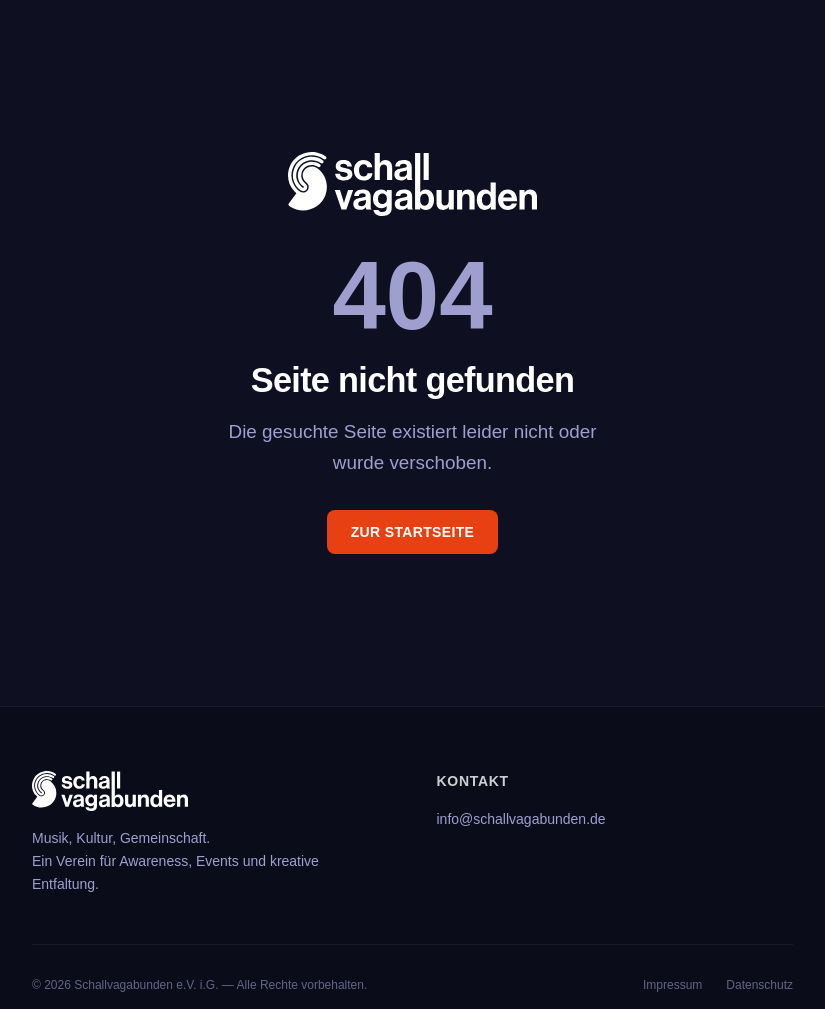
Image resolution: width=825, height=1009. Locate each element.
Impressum (672, 985)
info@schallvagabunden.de (521, 819)
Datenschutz (759, 985)
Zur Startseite (413, 532)
